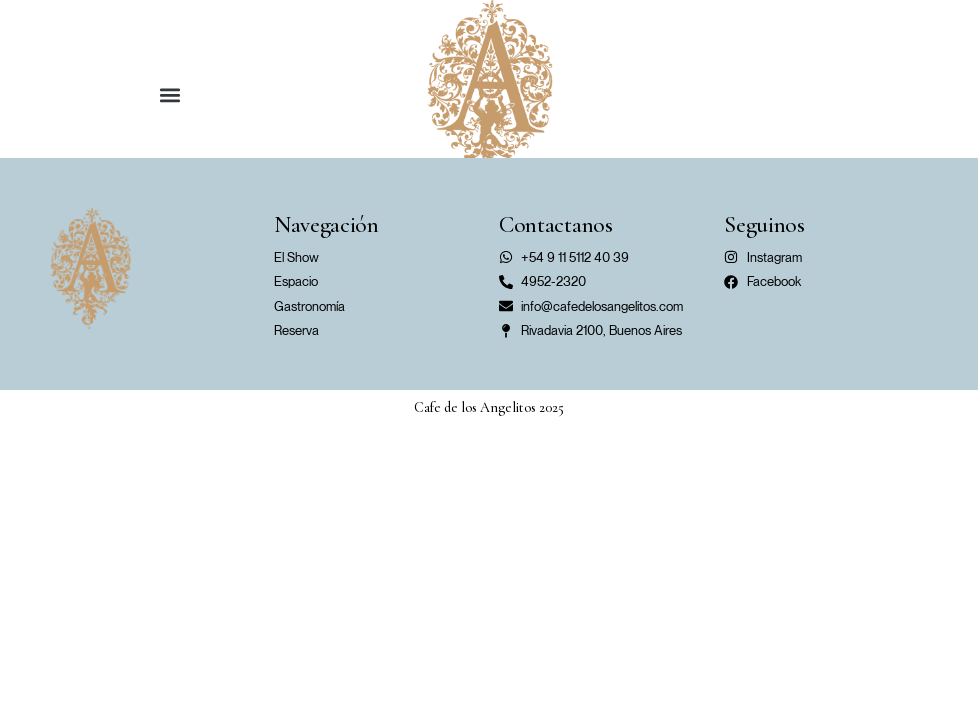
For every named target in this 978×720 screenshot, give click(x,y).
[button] (169, 94)
